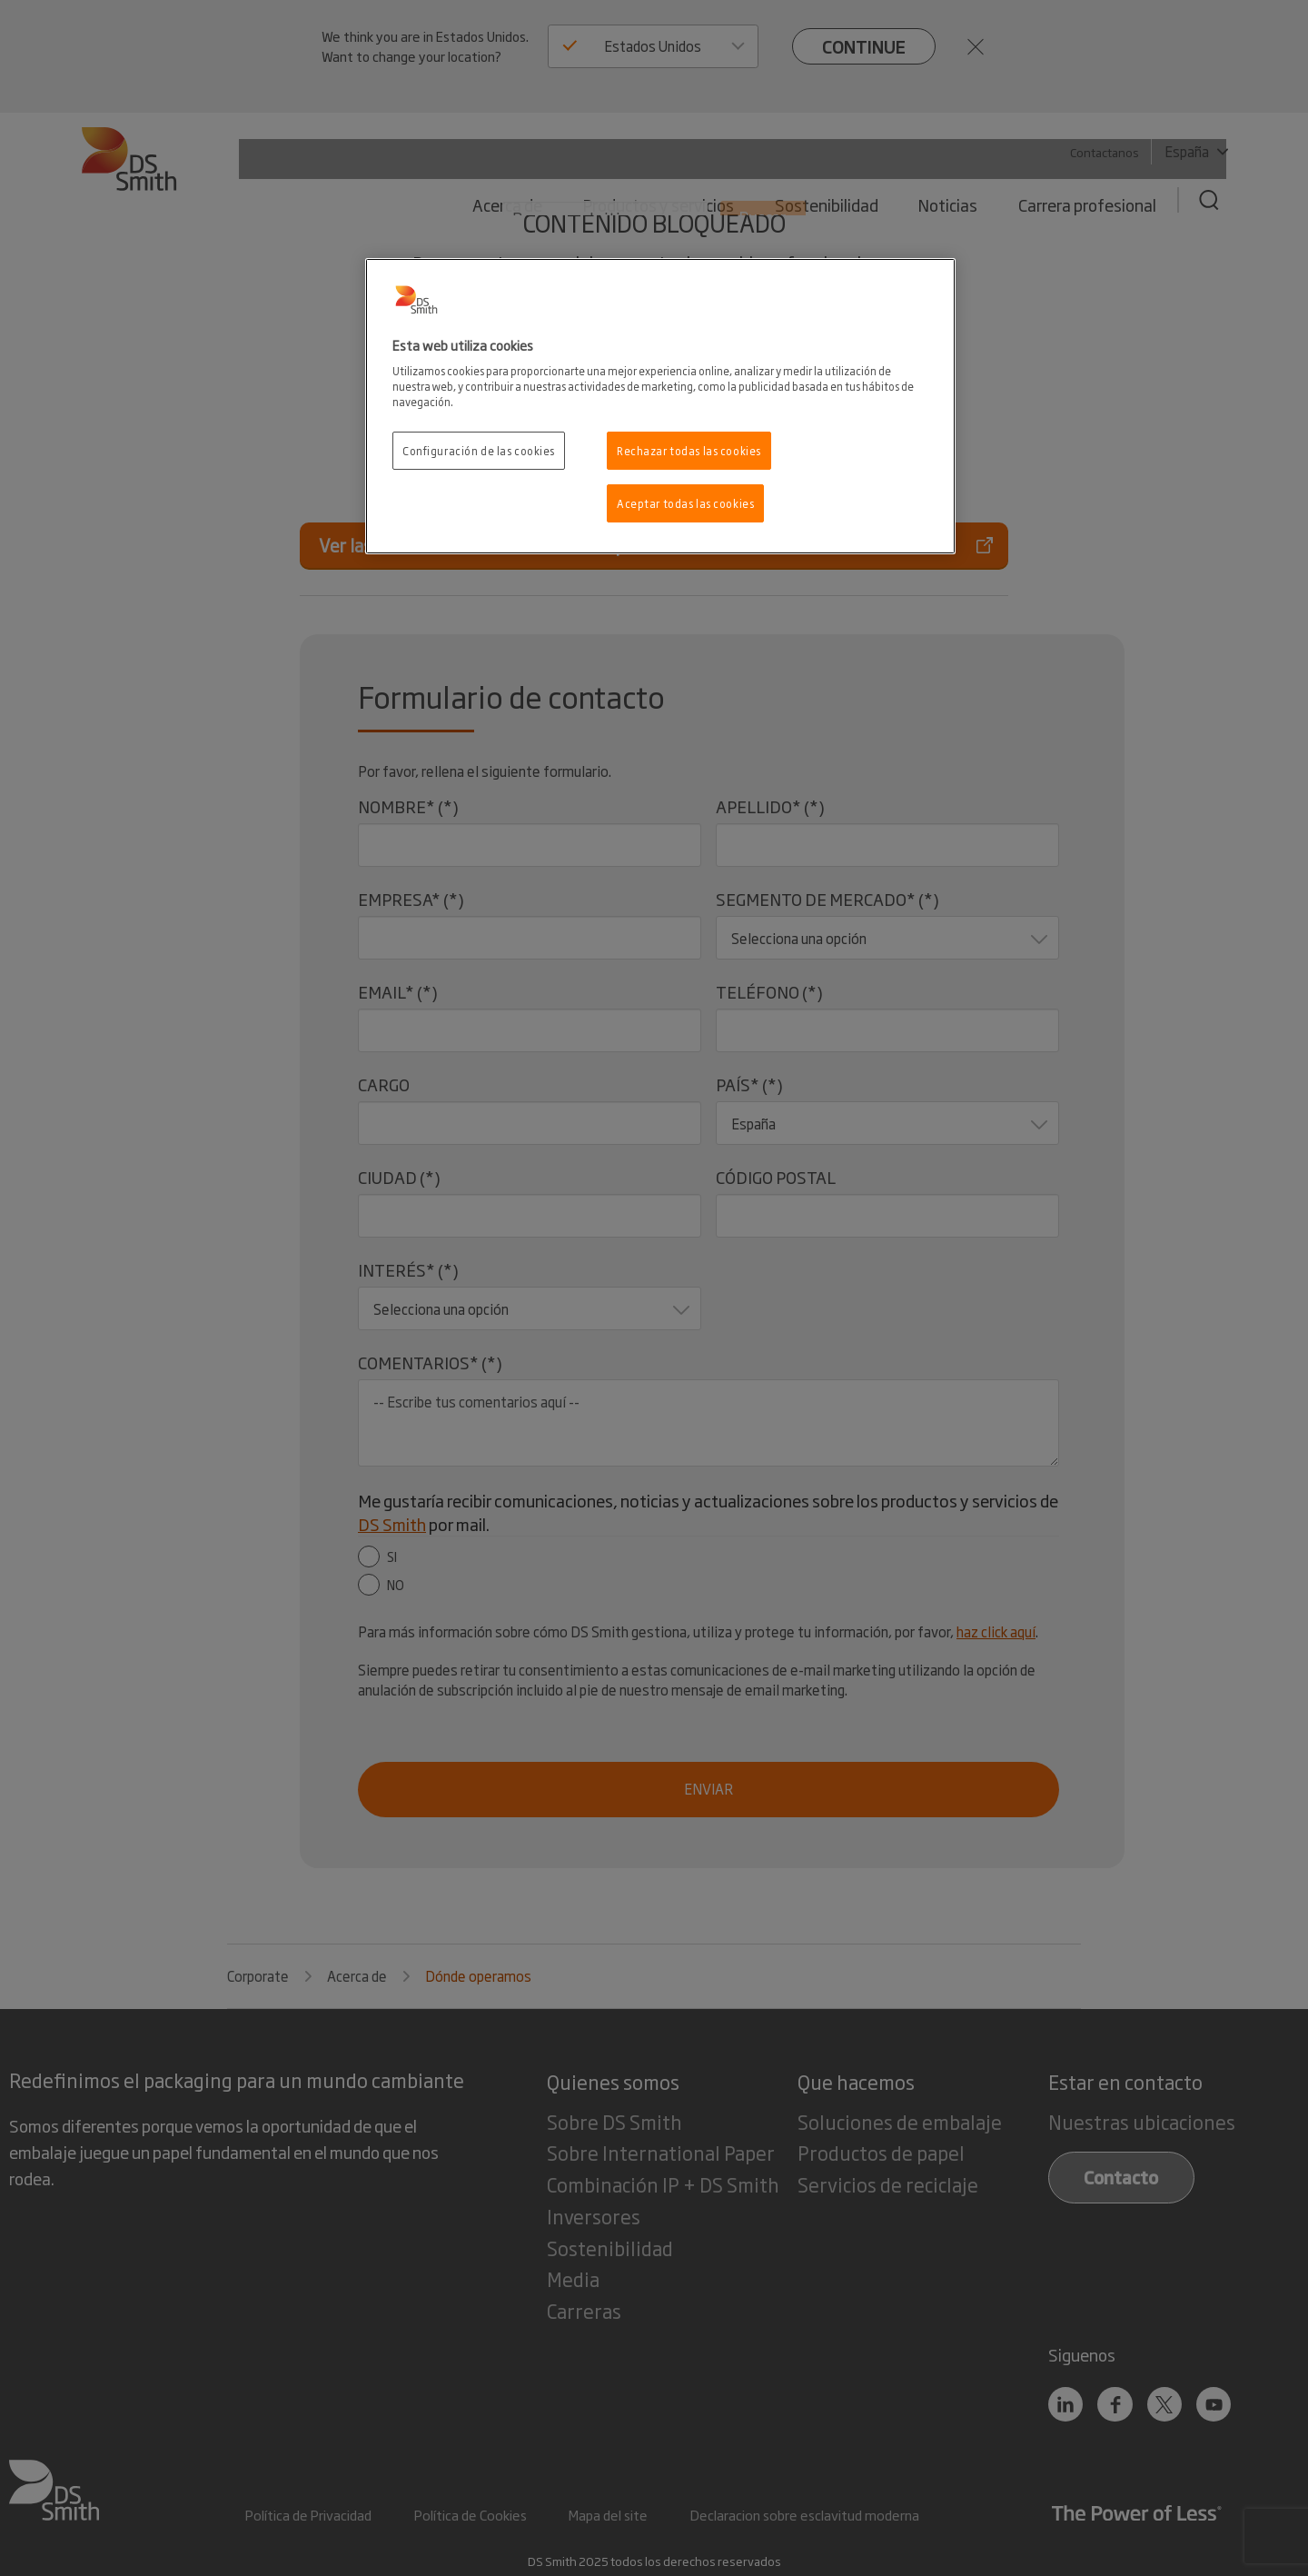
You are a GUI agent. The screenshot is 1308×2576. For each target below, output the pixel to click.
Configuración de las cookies (478, 450)
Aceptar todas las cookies (685, 503)
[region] (660, 406)
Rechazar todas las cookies (689, 450)
